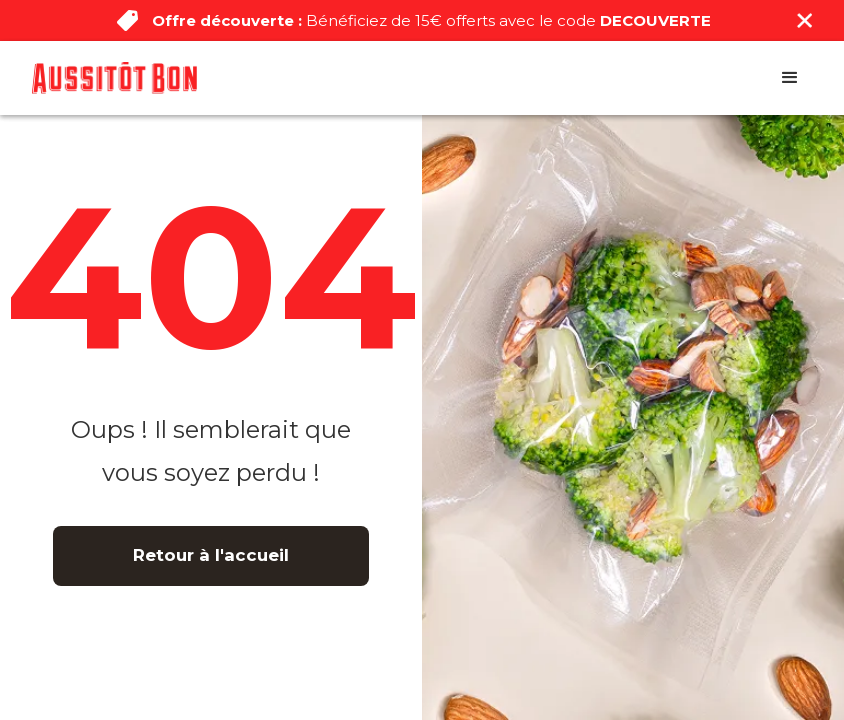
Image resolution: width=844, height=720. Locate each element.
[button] (790, 78)
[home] (114, 78)
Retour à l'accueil (211, 555)
